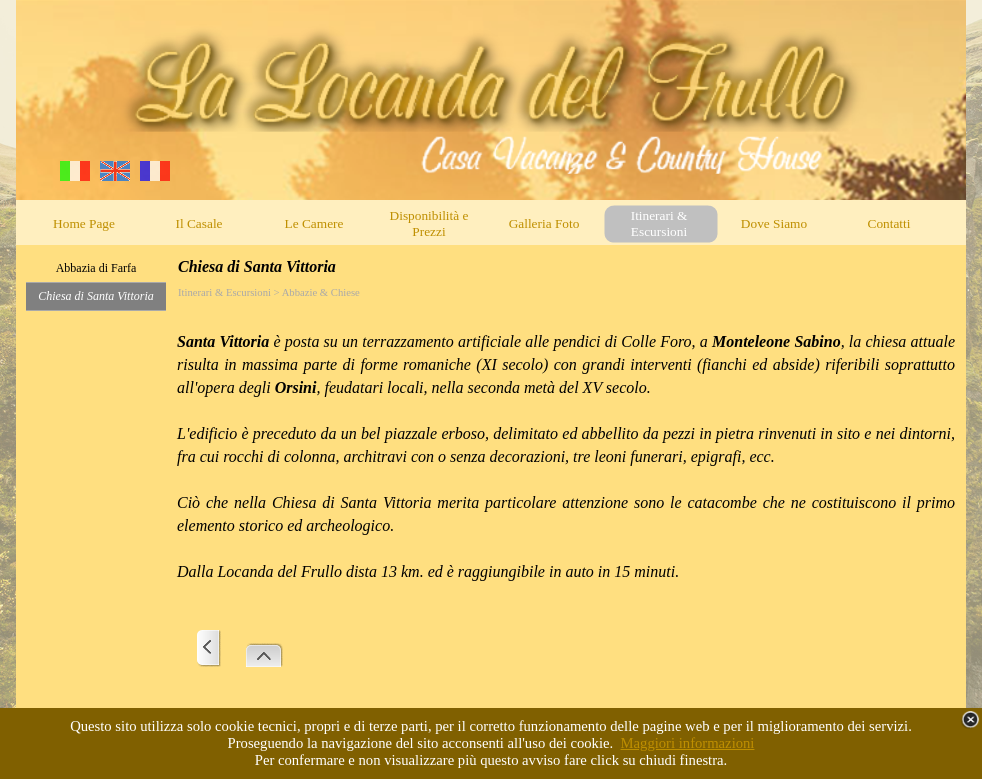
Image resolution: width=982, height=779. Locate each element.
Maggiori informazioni (688, 743)
